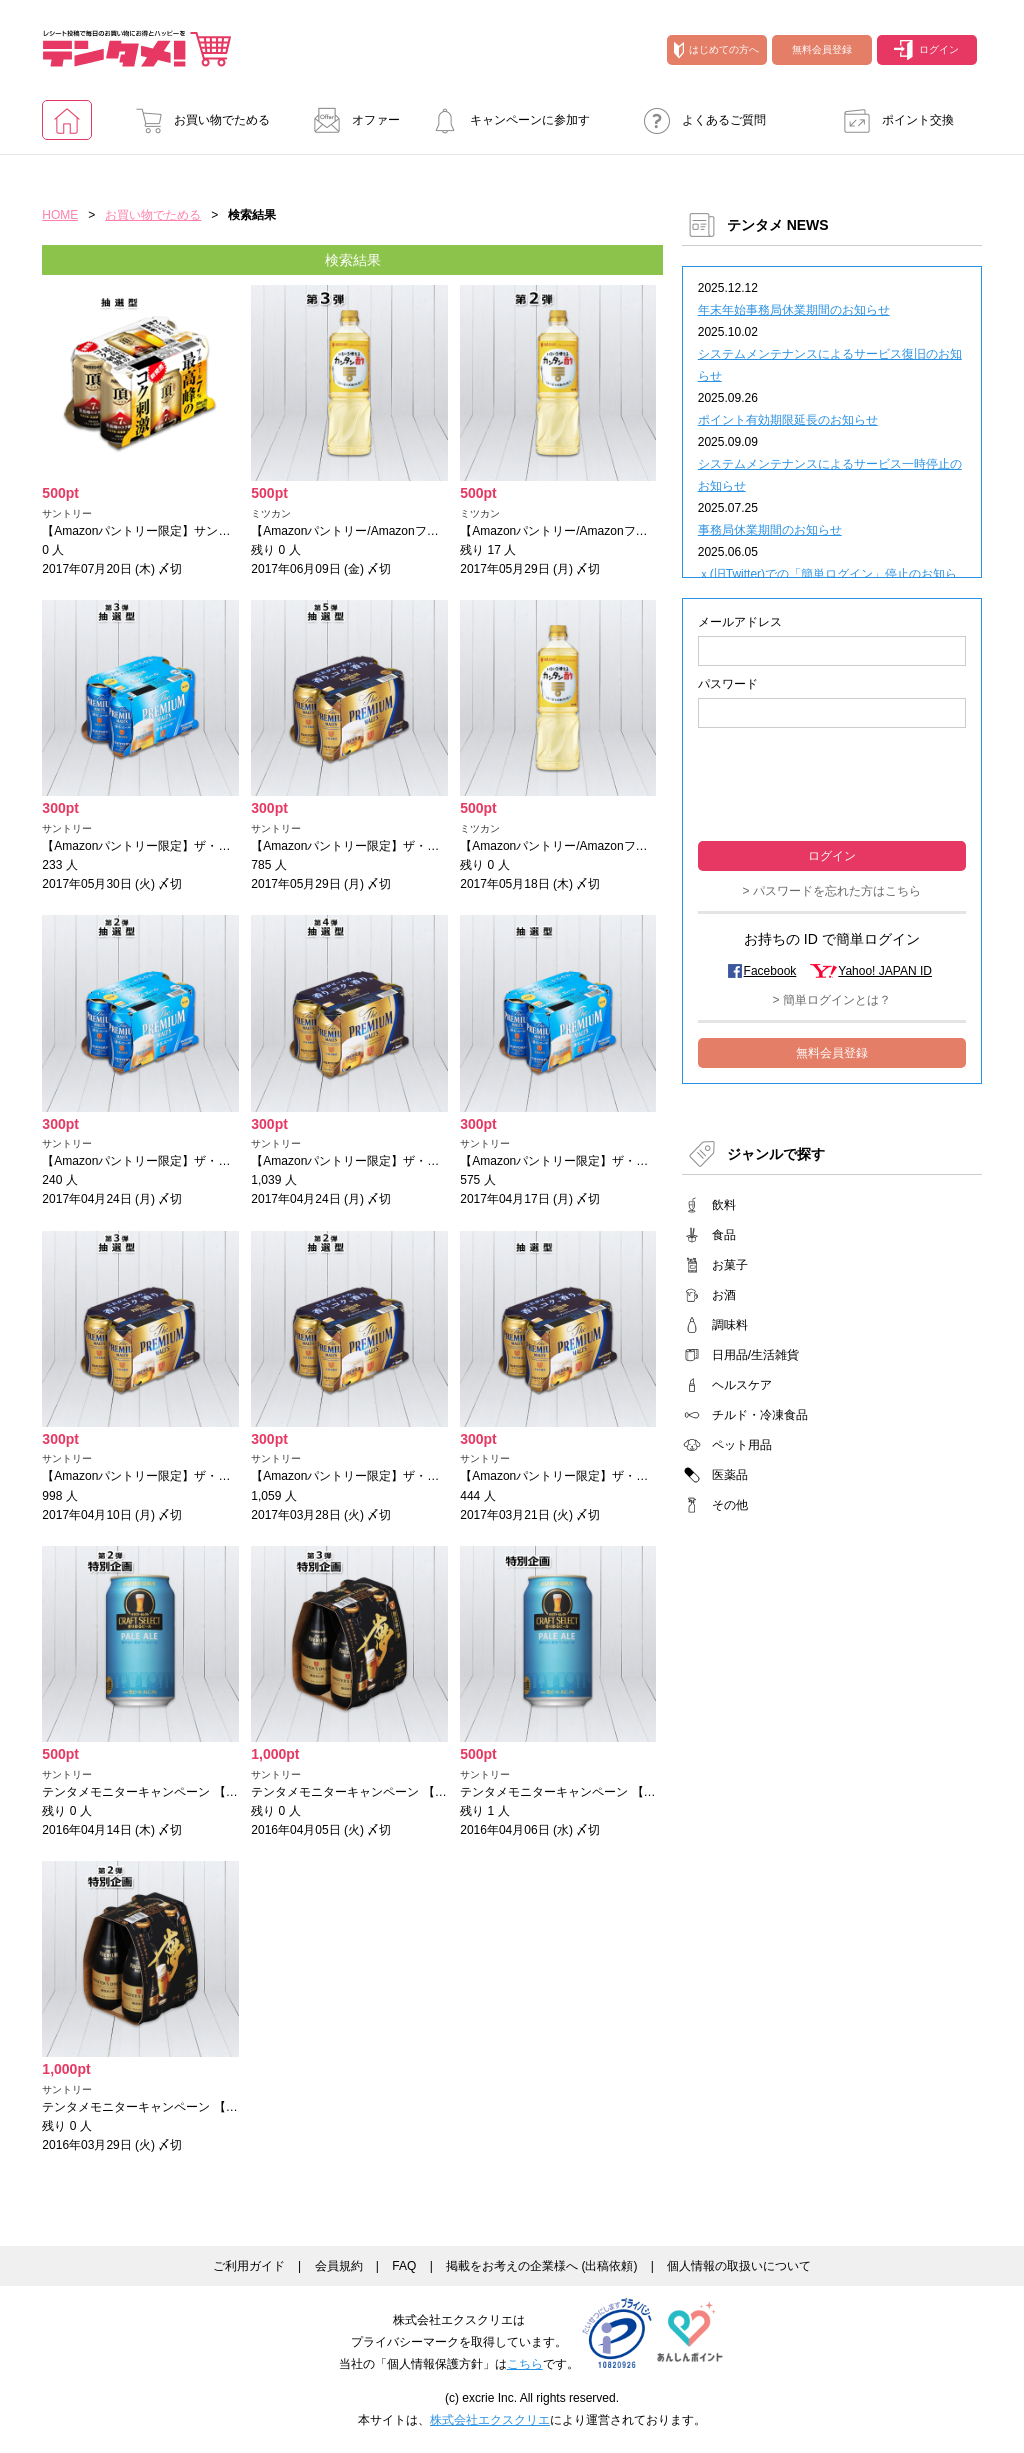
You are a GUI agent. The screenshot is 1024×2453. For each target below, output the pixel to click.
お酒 (724, 1295)
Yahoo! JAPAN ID (885, 971)
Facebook (770, 971)
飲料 (724, 1205)
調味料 (730, 1325)
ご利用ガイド (249, 2266)
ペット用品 (742, 1445)
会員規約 (339, 2266)
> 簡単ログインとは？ (832, 1000)
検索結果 (353, 260)
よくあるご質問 (699, 120)
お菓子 (730, 1265)
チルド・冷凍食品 (760, 1415)
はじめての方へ (716, 50)
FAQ (404, 2266)
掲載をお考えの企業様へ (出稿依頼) (541, 2266)
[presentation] (832, 782)
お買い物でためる (197, 120)
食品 (724, 1235)
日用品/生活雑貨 (755, 1355)
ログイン (926, 50)
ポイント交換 (893, 120)
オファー (351, 120)
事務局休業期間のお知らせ (770, 530)
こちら (525, 2364)
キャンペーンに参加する (505, 126)
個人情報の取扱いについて (739, 2266)
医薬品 (730, 1475)
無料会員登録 (822, 49)
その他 (730, 1505)
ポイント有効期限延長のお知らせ (788, 420)
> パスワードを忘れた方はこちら (832, 891)
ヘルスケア (742, 1385)
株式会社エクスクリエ (490, 2420)
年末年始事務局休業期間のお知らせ (794, 310)
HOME (60, 215)
